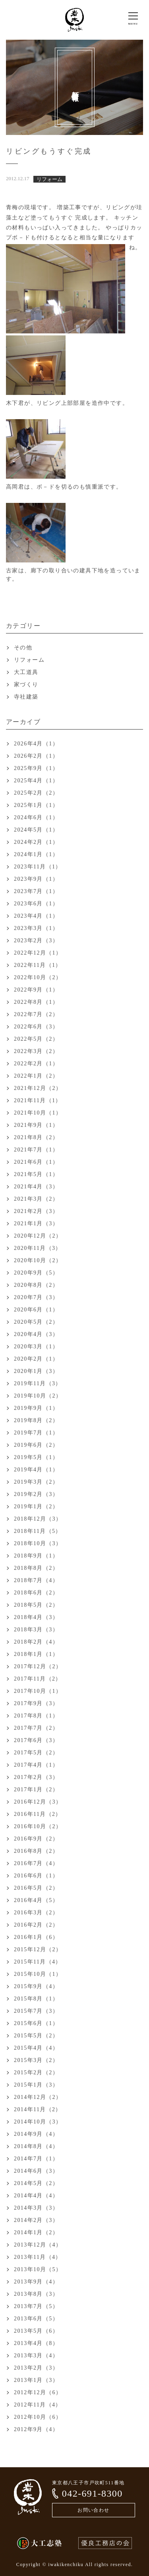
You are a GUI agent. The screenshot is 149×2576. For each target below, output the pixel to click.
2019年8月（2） (36, 1420)
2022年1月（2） (36, 1076)
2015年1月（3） (36, 2085)
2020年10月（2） (38, 1260)
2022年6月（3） (36, 1027)
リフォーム (29, 660)
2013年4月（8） (36, 2343)
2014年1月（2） (36, 2232)
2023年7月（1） (36, 891)
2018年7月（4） (36, 1580)
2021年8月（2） (36, 1137)
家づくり (26, 684)
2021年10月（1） (38, 1113)
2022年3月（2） (36, 1051)
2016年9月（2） (36, 1839)
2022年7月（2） (36, 1014)
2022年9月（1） (36, 990)
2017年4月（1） (36, 1765)
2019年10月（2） (38, 1396)
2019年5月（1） (36, 1457)
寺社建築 (26, 697)
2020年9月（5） (36, 1273)
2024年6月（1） (36, 817)
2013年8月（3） (36, 2294)
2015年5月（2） (36, 2036)
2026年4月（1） (36, 744)
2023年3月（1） (36, 928)
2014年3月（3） (36, 2208)
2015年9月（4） (36, 1986)
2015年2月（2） (36, 2072)
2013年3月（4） (36, 2355)
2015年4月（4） (36, 2048)
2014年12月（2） (38, 2097)
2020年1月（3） (36, 1371)
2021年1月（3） (36, 1223)
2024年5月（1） (36, 830)
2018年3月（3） (36, 1630)
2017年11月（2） (38, 1679)
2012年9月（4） (36, 2429)
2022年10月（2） (38, 977)
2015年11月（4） (38, 1962)
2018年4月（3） (36, 1617)
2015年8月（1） (36, 1999)
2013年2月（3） (36, 2368)
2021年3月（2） (36, 1199)
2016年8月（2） (36, 1851)
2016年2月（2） (36, 1925)
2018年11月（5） (38, 1531)
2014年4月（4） (36, 2196)
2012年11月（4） (38, 2405)
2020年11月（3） (38, 1248)
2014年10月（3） (38, 2122)
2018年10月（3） (38, 1543)
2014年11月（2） (38, 2109)
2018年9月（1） (36, 1556)
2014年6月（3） (36, 2171)
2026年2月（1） (36, 756)
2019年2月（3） (36, 1494)
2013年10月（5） (38, 2269)
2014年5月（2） (36, 2183)
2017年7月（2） (36, 1728)
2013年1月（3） (36, 2380)
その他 (23, 648)
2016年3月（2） (36, 1913)
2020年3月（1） (36, 1347)
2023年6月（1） (36, 904)
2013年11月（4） (38, 2257)
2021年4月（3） (36, 1187)
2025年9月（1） (36, 768)
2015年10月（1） (38, 1974)
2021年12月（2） (38, 1088)
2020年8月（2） (36, 1285)
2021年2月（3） (36, 1211)
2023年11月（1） (38, 867)
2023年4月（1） (36, 916)
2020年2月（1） (36, 1359)
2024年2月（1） (36, 842)
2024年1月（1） (36, 854)
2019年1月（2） (36, 1506)
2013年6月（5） (36, 2319)
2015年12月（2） (38, 1949)
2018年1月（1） (36, 1654)
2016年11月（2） (38, 1814)
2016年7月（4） (36, 1863)
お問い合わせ (93, 2510)
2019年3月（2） (36, 1482)
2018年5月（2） (36, 1605)
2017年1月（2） (36, 1789)
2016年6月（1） (36, 1876)
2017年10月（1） (38, 1691)
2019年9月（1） (36, 1408)
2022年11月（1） (38, 965)
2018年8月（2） (36, 1568)
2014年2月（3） (36, 2220)
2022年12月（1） (38, 953)
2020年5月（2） (36, 1322)
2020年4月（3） (36, 1334)
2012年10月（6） (38, 2417)
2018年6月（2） (36, 1593)
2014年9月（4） (36, 2134)
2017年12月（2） (38, 1666)
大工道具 (26, 672)
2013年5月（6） (36, 2331)
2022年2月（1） (36, 1064)
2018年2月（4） (36, 1642)
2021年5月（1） (36, 1174)
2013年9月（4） (36, 2282)
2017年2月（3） (36, 1777)
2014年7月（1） (36, 2159)
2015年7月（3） (36, 2011)
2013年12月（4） (38, 2245)
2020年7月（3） (36, 1297)
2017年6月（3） (36, 1740)
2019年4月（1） (36, 1470)
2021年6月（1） (36, 1162)
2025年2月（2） (36, 793)
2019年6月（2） (36, 1445)
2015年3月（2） (36, 2060)
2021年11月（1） (38, 1100)
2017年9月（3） (36, 1703)
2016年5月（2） (36, 1888)
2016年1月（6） (36, 1937)
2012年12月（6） (38, 2392)
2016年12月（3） (38, 1802)
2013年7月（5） (36, 2306)
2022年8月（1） (36, 1002)
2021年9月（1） (36, 1125)
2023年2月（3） (36, 940)
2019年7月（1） (36, 1433)
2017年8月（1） (36, 1716)
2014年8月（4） (36, 2146)
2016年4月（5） (36, 1900)
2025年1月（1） (36, 805)
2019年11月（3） (38, 1383)
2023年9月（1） (36, 879)
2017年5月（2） (36, 1753)
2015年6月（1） (36, 2023)
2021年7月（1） (36, 1150)
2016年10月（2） (38, 1826)
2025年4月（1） (36, 781)
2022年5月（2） (36, 1039)
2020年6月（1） (36, 1310)
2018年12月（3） (38, 1519)
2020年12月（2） (38, 1236)
